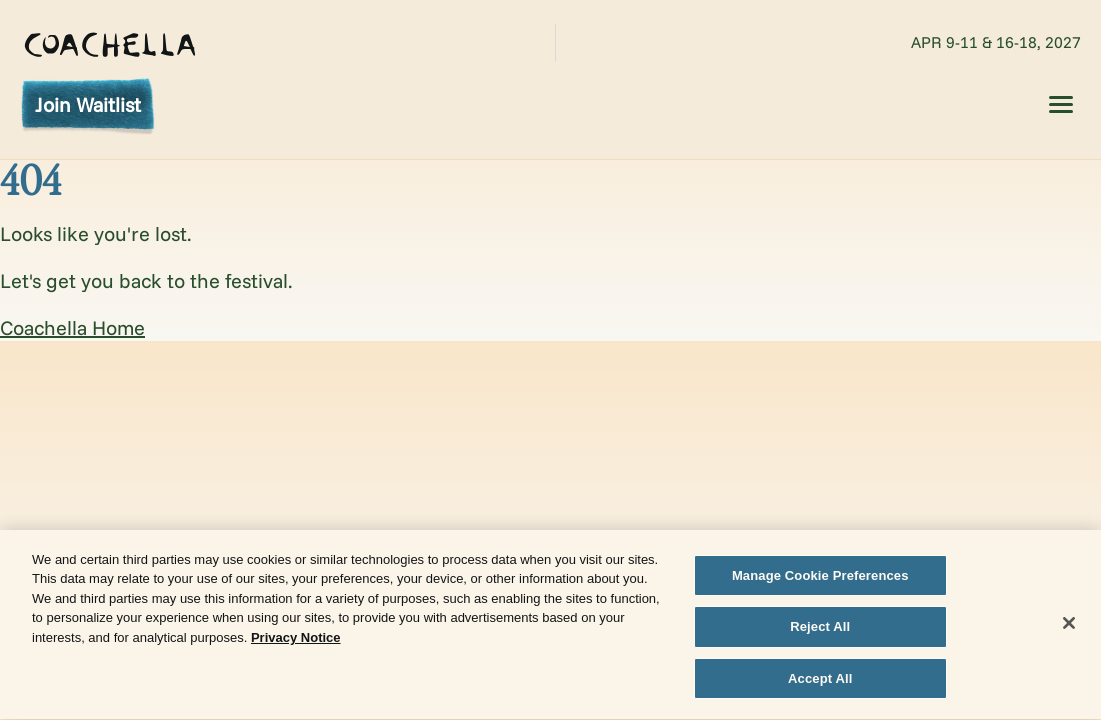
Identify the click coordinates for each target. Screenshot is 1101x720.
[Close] (1069, 624)
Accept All (820, 680)
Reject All (820, 628)
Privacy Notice (296, 638)
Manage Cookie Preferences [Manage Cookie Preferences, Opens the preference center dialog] (820, 576)
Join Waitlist (88, 104)
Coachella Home (72, 327)
